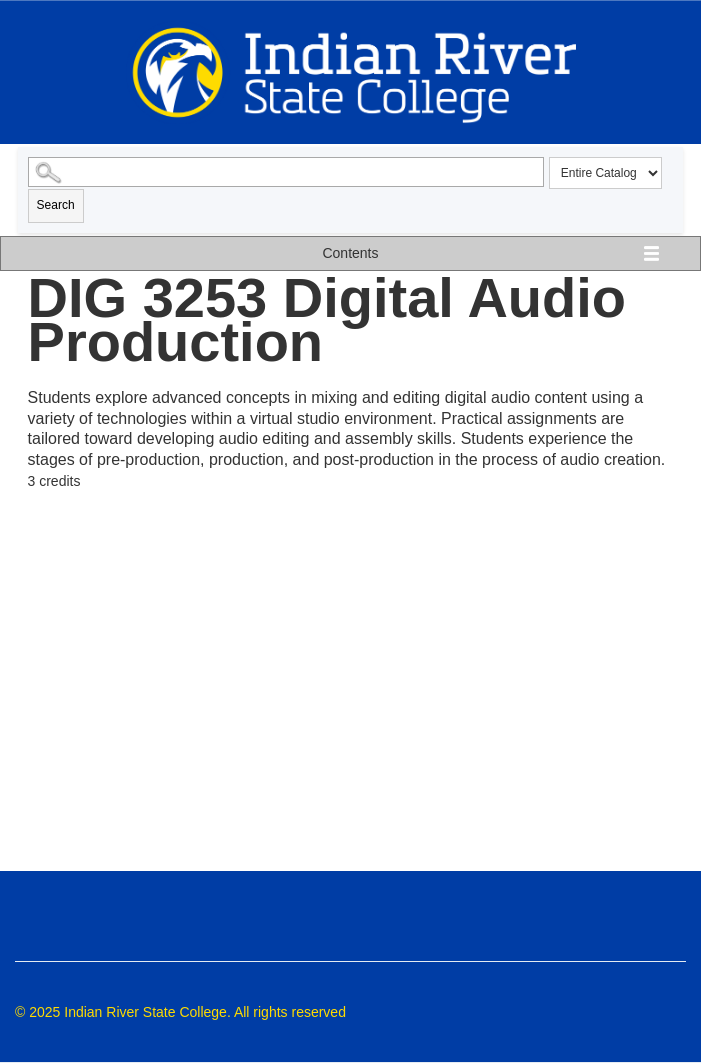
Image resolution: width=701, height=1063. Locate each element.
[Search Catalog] (286, 172)
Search (56, 205)
